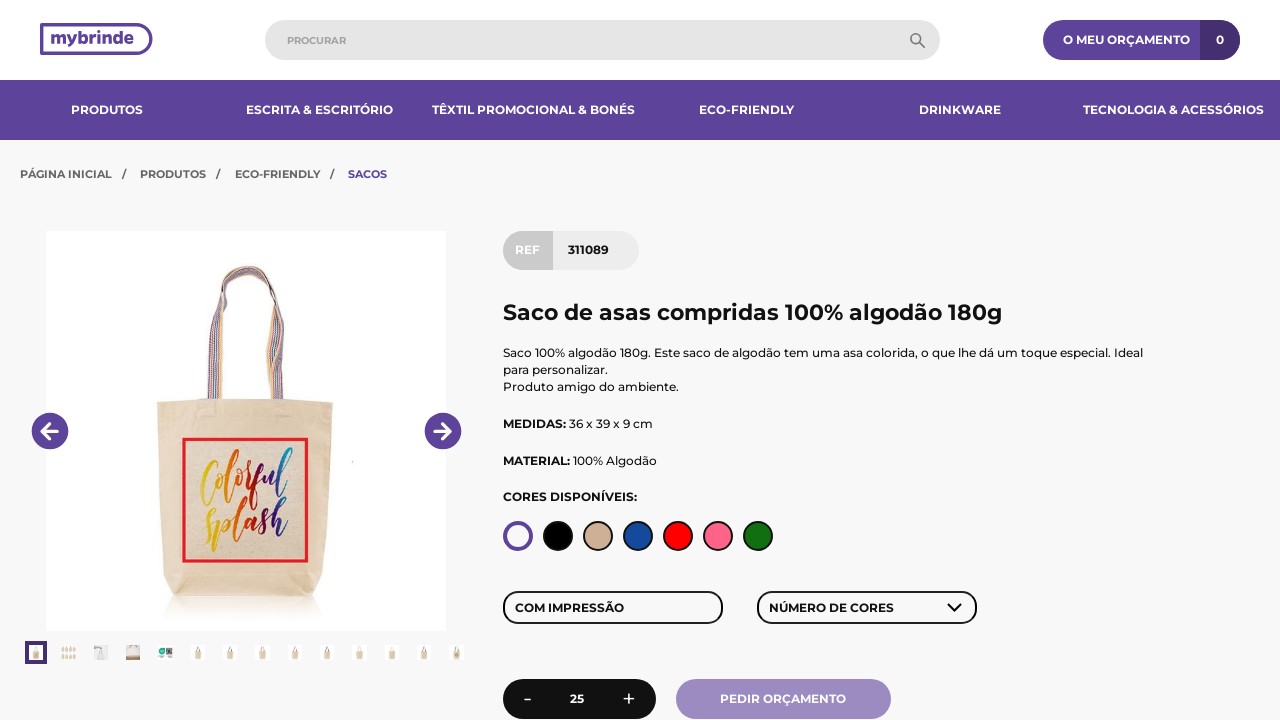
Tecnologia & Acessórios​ (1173, 109)
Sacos (367, 174)
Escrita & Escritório (319, 109)
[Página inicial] (96, 40)
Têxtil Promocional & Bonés (533, 109)
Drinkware (960, 109)
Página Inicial (66, 174)
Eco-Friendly (746, 109)
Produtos (107, 109)
